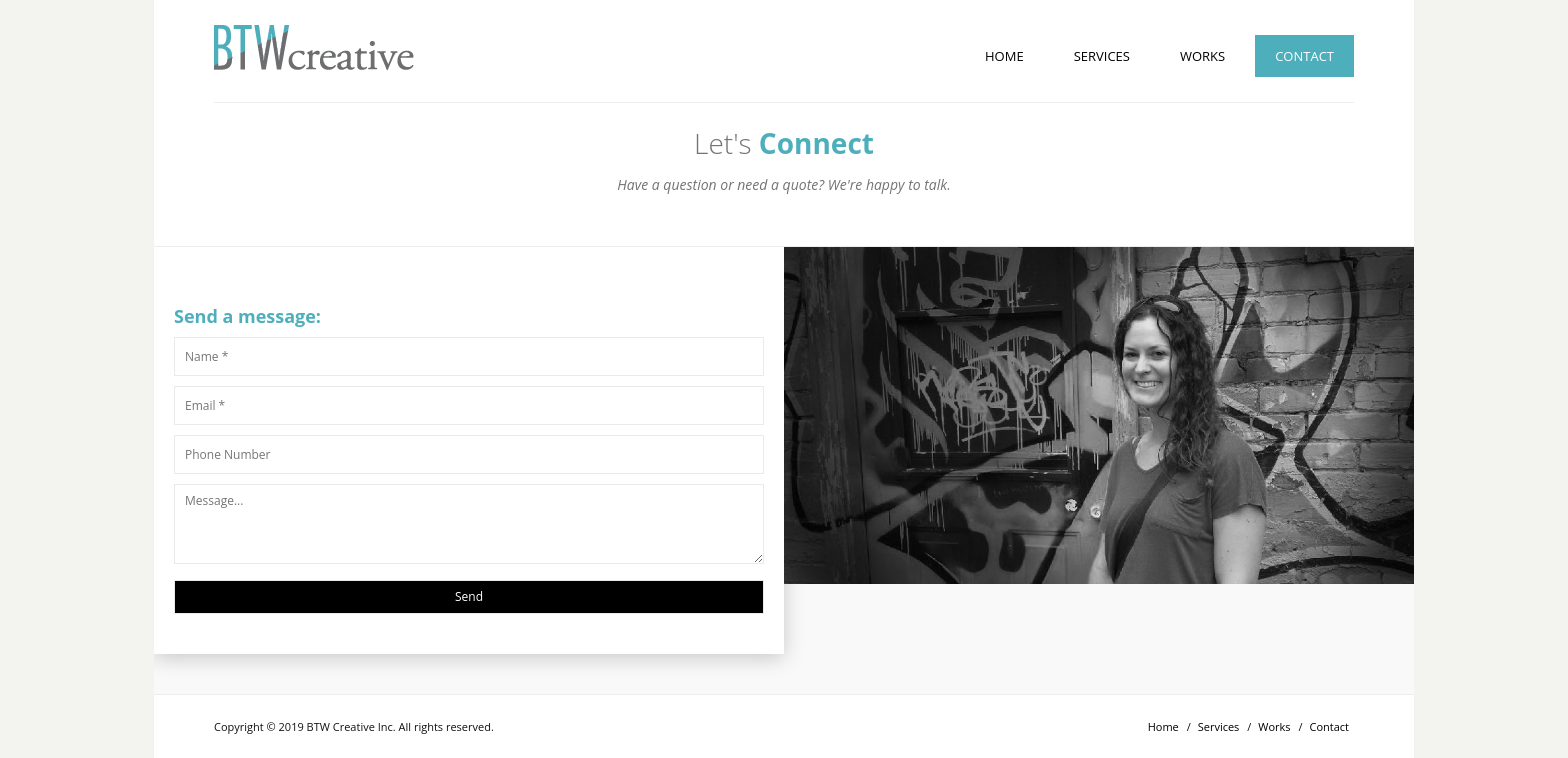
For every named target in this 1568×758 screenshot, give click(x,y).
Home (1004, 56)
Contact (1304, 56)
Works (1202, 56)
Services (1102, 56)
